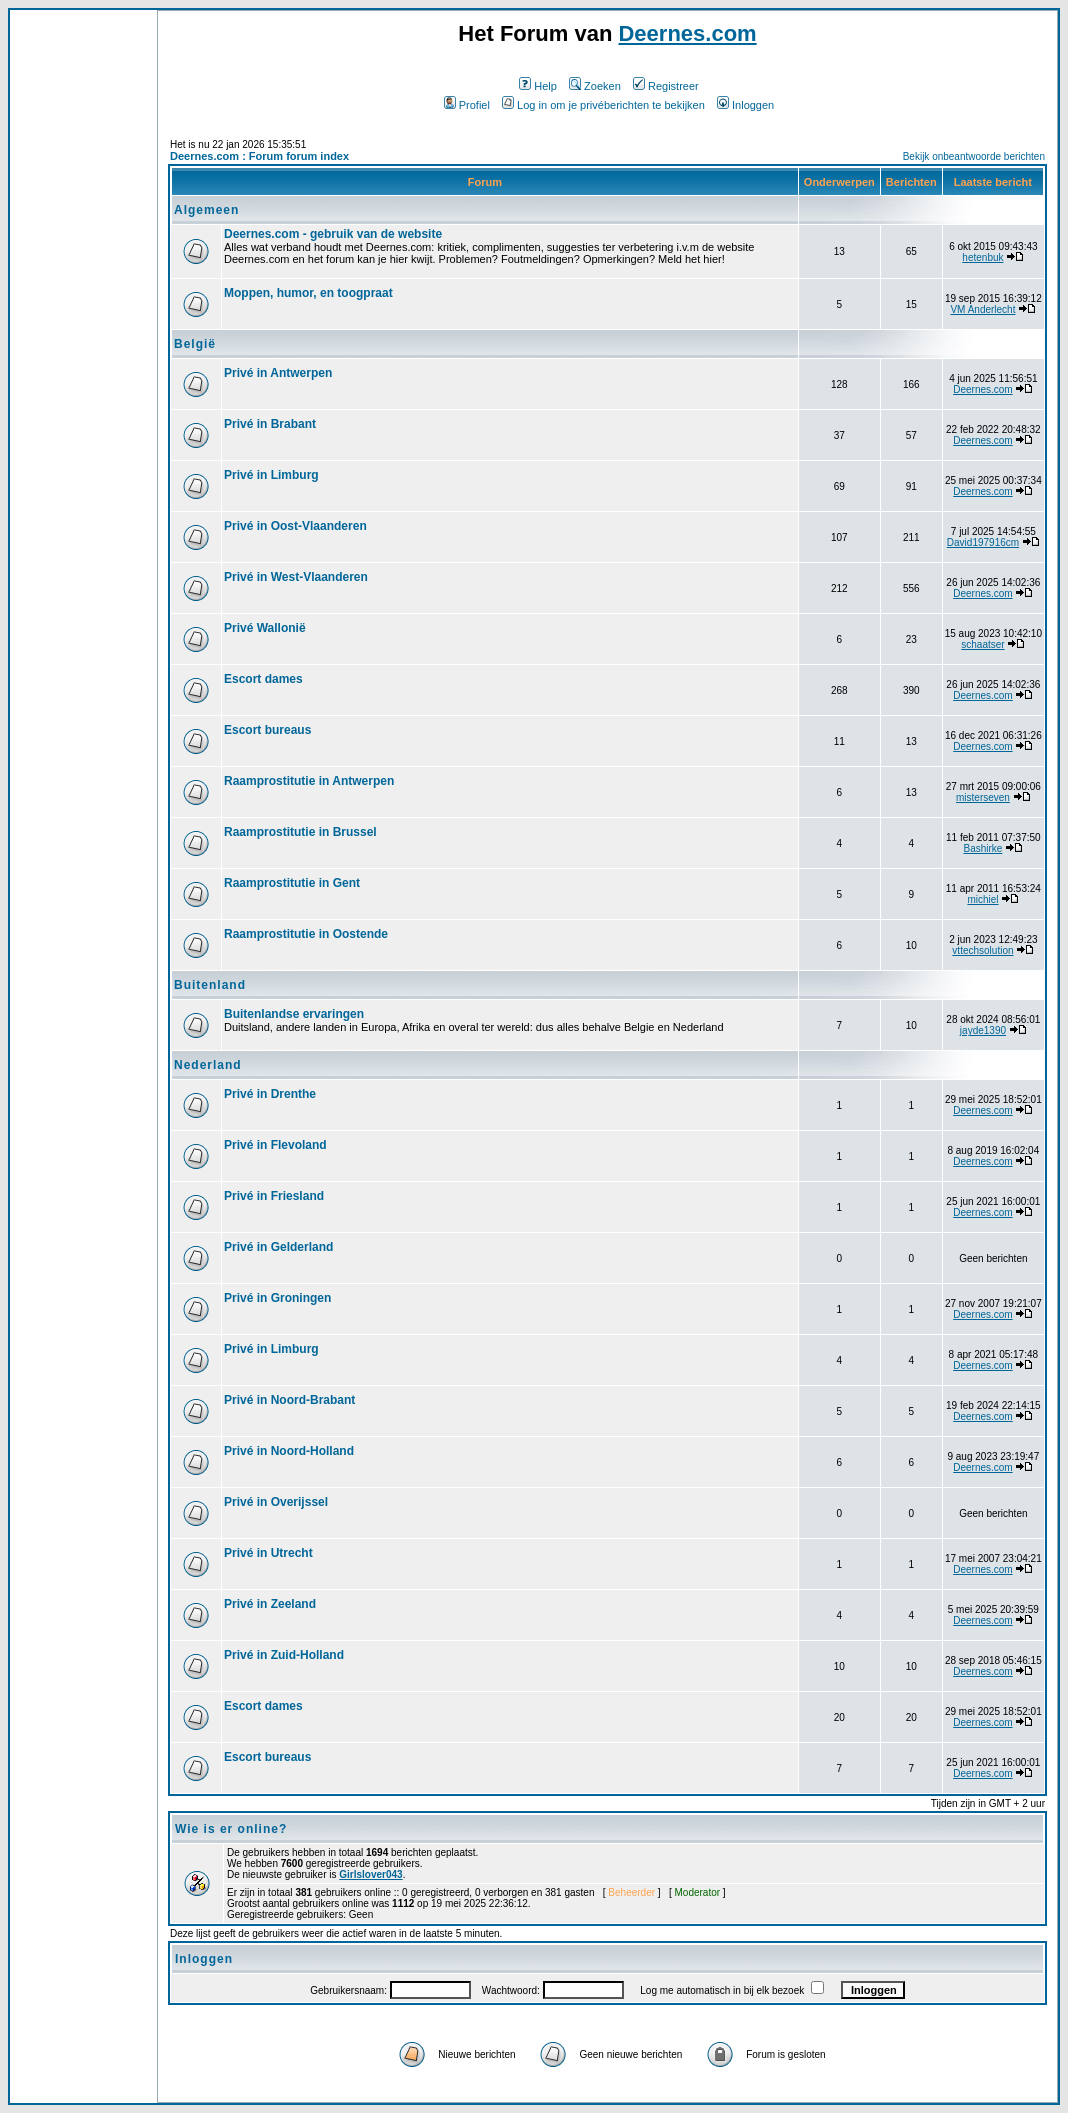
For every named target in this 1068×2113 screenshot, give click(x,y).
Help (538, 86)
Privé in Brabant (270, 424)
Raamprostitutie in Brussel (300, 832)
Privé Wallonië (265, 628)
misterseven (983, 797)
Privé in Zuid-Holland (284, 1655)
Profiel (467, 105)
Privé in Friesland (274, 1196)
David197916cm (983, 542)
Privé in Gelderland (278, 1247)
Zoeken (595, 86)
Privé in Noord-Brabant (289, 1400)
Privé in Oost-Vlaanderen (295, 526)
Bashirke (982, 848)
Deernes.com (687, 33)
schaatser (982, 644)
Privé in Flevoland (275, 1145)
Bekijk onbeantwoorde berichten (974, 156)
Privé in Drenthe (270, 1094)
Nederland (208, 1065)
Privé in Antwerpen (278, 373)
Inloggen (745, 105)
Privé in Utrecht (268, 1553)
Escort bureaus (267, 730)
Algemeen (206, 210)
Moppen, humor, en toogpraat (308, 293)
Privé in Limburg (271, 475)
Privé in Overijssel (276, 1502)
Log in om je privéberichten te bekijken (603, 105)
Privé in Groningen (277, 1298)
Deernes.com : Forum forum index (259, 156)
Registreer (666, 86)
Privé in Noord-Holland (289, 1451)
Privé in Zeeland (270, 1604)
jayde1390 (983, 1030)
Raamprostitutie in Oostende (306, 934)
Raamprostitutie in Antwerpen (309, 781)
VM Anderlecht (982, 309)
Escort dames (263, 679)
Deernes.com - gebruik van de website (333, 234)
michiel (982, 899)
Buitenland (210, 985)
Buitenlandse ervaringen (294, 1014)
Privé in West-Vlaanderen (296, 577)
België (195, 344)
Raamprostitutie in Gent (292, 883)
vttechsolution (982, 950)
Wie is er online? (231, 1829)
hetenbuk (982, 257)
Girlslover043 (370, 1874)
